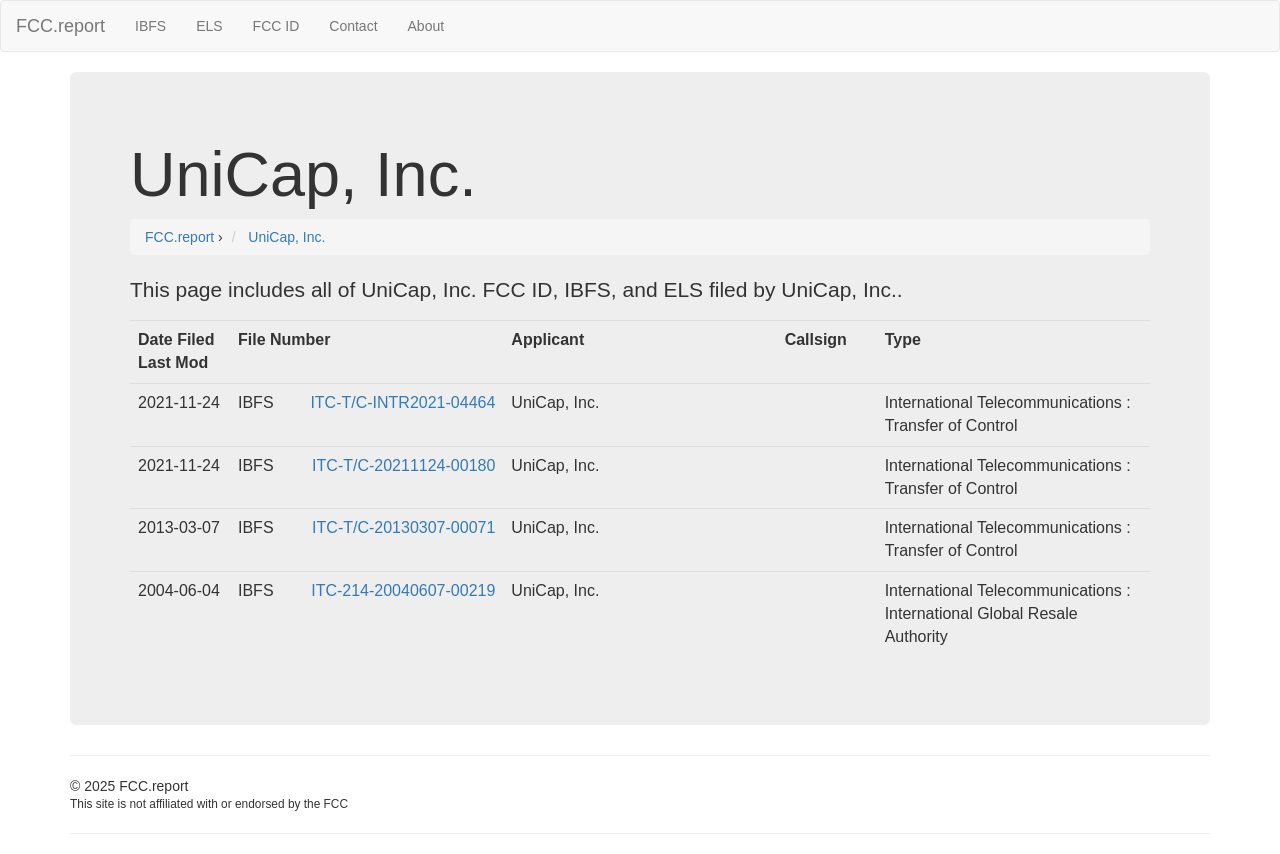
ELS (209, 26)
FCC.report (60, 26)
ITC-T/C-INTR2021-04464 (402, 402)
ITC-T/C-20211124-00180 (403, 465)
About (426, 26)
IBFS (150, 26)
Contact (353, 26)
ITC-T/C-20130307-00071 (403, 527)
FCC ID (276, 26)
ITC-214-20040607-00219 (403, 590)
